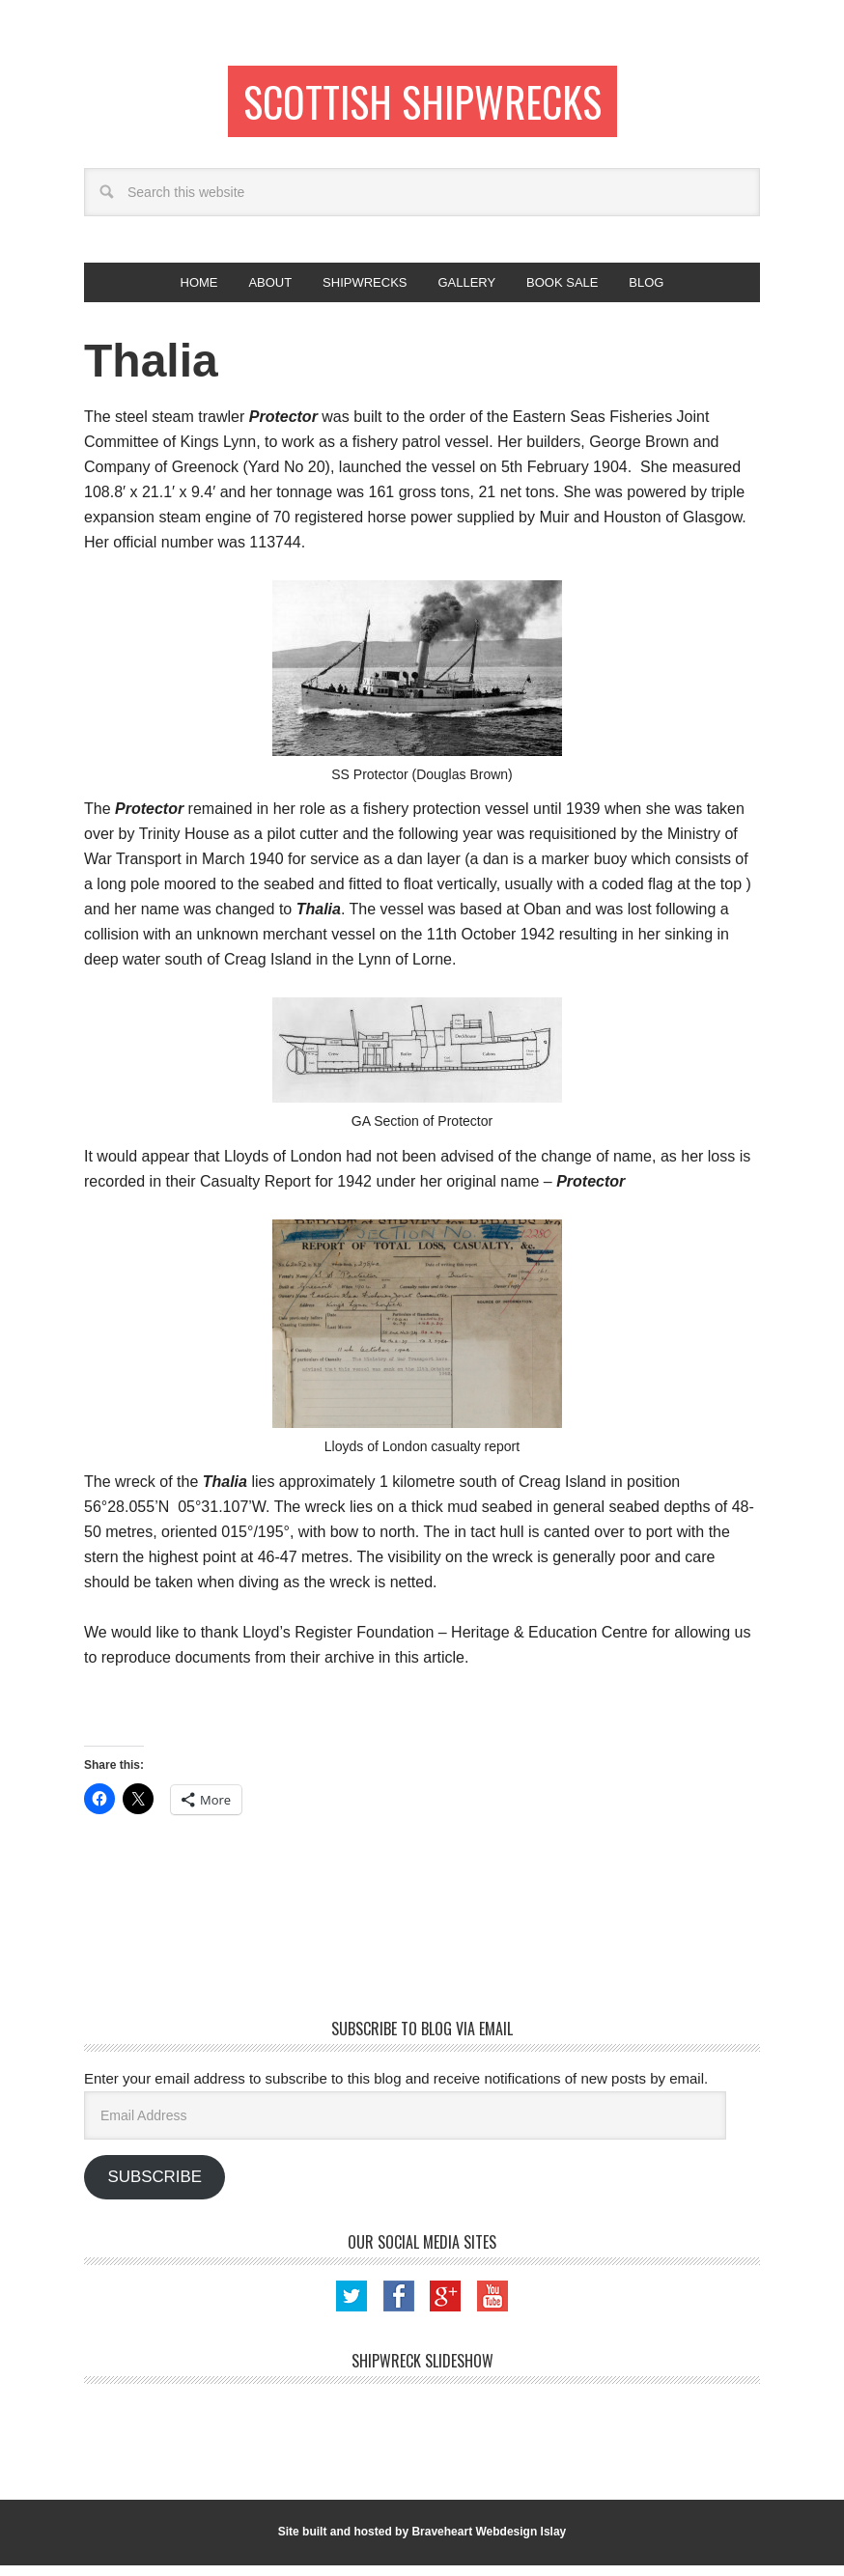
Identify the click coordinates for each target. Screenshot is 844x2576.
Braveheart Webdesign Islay (488, 2542)
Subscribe (154, 2187)
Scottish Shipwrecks (422, 104)
